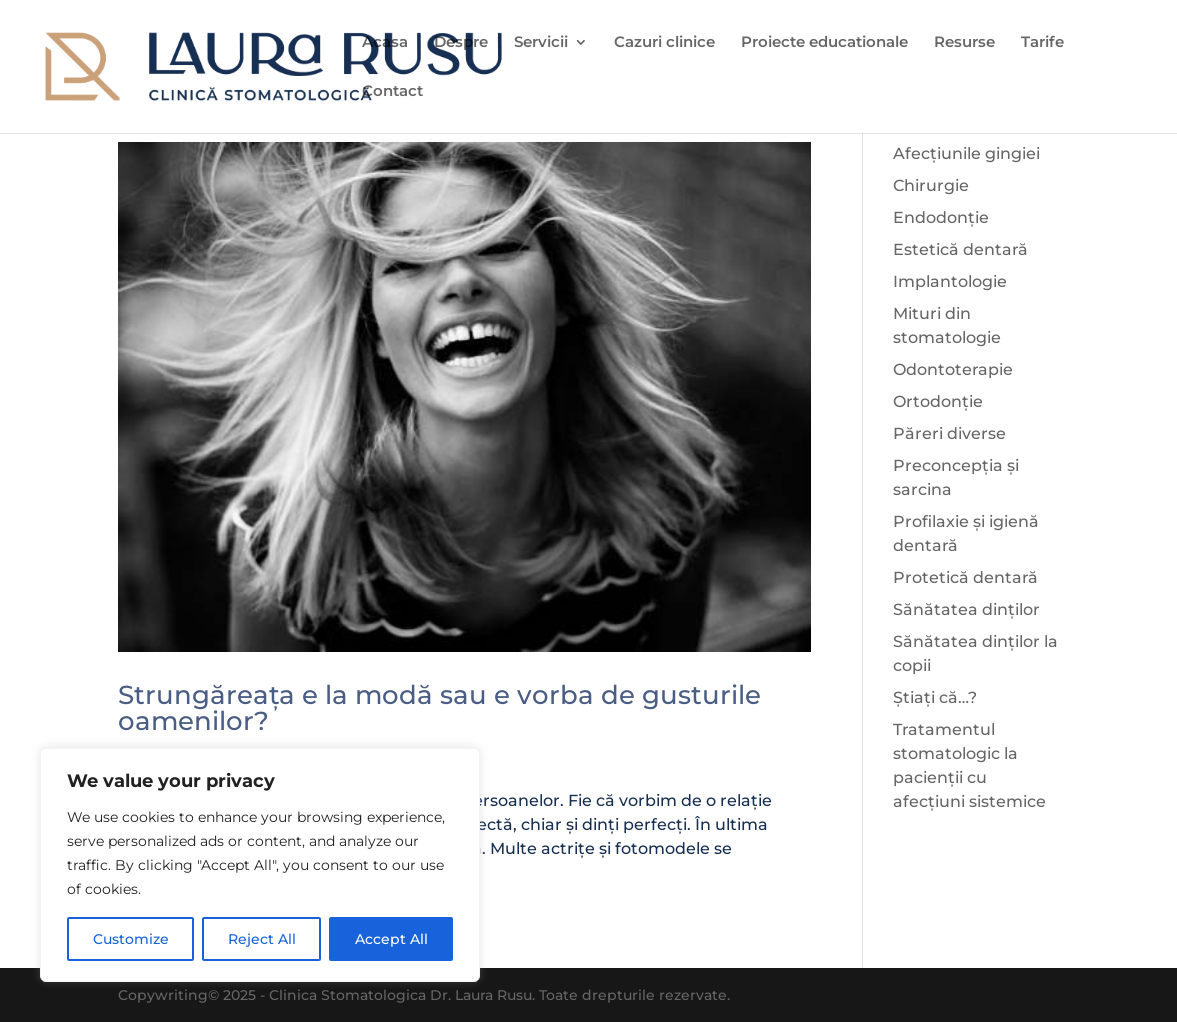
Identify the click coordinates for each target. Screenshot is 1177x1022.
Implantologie (950, 281)
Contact (392, 92)
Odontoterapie (953, 369)
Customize (131, 939)
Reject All (262, 939)
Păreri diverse (949, 433)
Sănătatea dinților (966, 609)
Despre (461, 43)
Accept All (391, 939)
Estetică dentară (960, 249)
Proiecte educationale (824, 43)
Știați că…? (935, 697)
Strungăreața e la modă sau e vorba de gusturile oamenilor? (439, 708)
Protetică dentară (965, 577)
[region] (260, 865)
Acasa (385, 43)
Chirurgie (931, 185)
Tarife (1042, 43)
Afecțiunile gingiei (966, 153)
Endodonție (941, 217)
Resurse (964, 43)
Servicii (541, 43)
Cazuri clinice (664, 43)
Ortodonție (938, 401)
